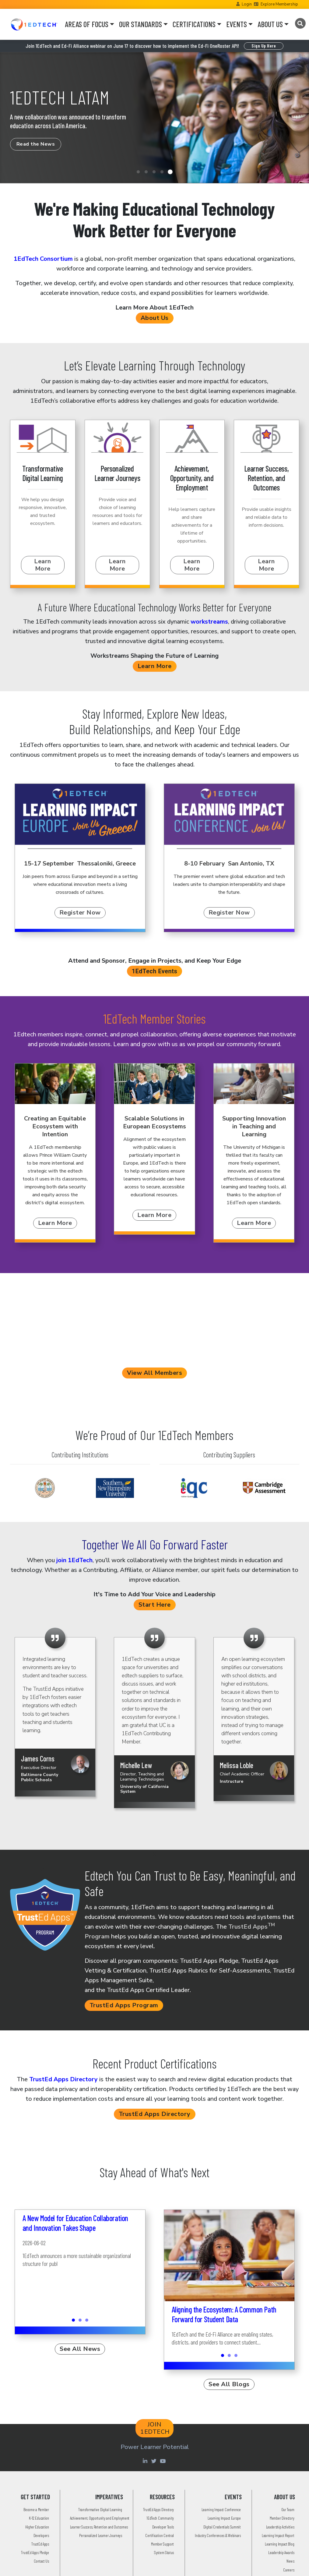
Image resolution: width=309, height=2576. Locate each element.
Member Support (162, 2543)
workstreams (209, 621)
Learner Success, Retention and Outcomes (99, 2526)
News (290, 2561)
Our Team (287, 2509)
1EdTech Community (160, 2518)
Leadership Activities (280, 2526)
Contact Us (41, 2561)
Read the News (35, 144)
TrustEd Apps (40, 2543)
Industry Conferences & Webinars (218, 2535)
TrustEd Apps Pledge (35, 2552)
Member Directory (282, 2518)
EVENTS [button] (236, 24)
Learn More (42, 565)
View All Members (154, 1373)
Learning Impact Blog (279, 2543)
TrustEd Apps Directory (63, 2079)
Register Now (80, 912)
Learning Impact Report (278, 2535)
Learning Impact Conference (221, 2509)
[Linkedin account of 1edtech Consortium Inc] (146, 2461)
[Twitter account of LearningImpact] (155, 2461)
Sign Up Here (263, 45)
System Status (164, 2552)
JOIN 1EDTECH (155, 2428)
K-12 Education (39, 2518)
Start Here (155, 1605)
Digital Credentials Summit (222, 2526)
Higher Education (37, 2526)
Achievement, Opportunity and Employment (99, 2518)
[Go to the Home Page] (34, 24)
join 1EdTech (74, 1560)
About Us (155, 318)
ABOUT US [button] (270, 24)
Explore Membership (279, 4)
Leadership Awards (281, 2552)
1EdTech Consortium (43, 259)
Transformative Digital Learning (100, 2509)
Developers (41, 2535)
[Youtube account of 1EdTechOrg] (163, 2461)
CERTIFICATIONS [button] (194, 24)
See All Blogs (229, 2384)
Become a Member (36, 2509)
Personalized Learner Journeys (100, 2535)
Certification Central (159, 2535)
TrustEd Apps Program (124, 2005)
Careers (288, 2569)
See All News (80, 2349)
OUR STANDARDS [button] (140, 24)
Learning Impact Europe (224, 2518)
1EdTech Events (154, 971)
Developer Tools (163, 2526)
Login (247, 4)
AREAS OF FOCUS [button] (86, 24)
